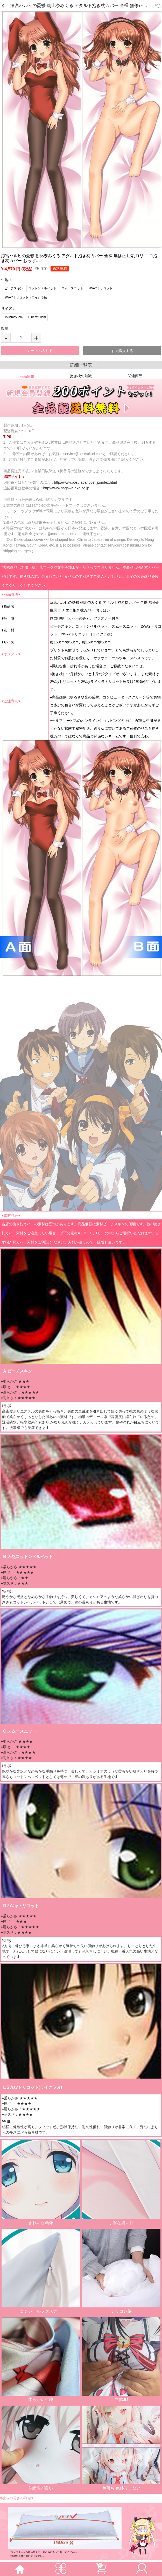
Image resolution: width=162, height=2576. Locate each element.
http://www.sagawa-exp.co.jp (66, 488)
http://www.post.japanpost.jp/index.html (85, 482)
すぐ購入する (122, 351)
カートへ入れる (40, 351)
